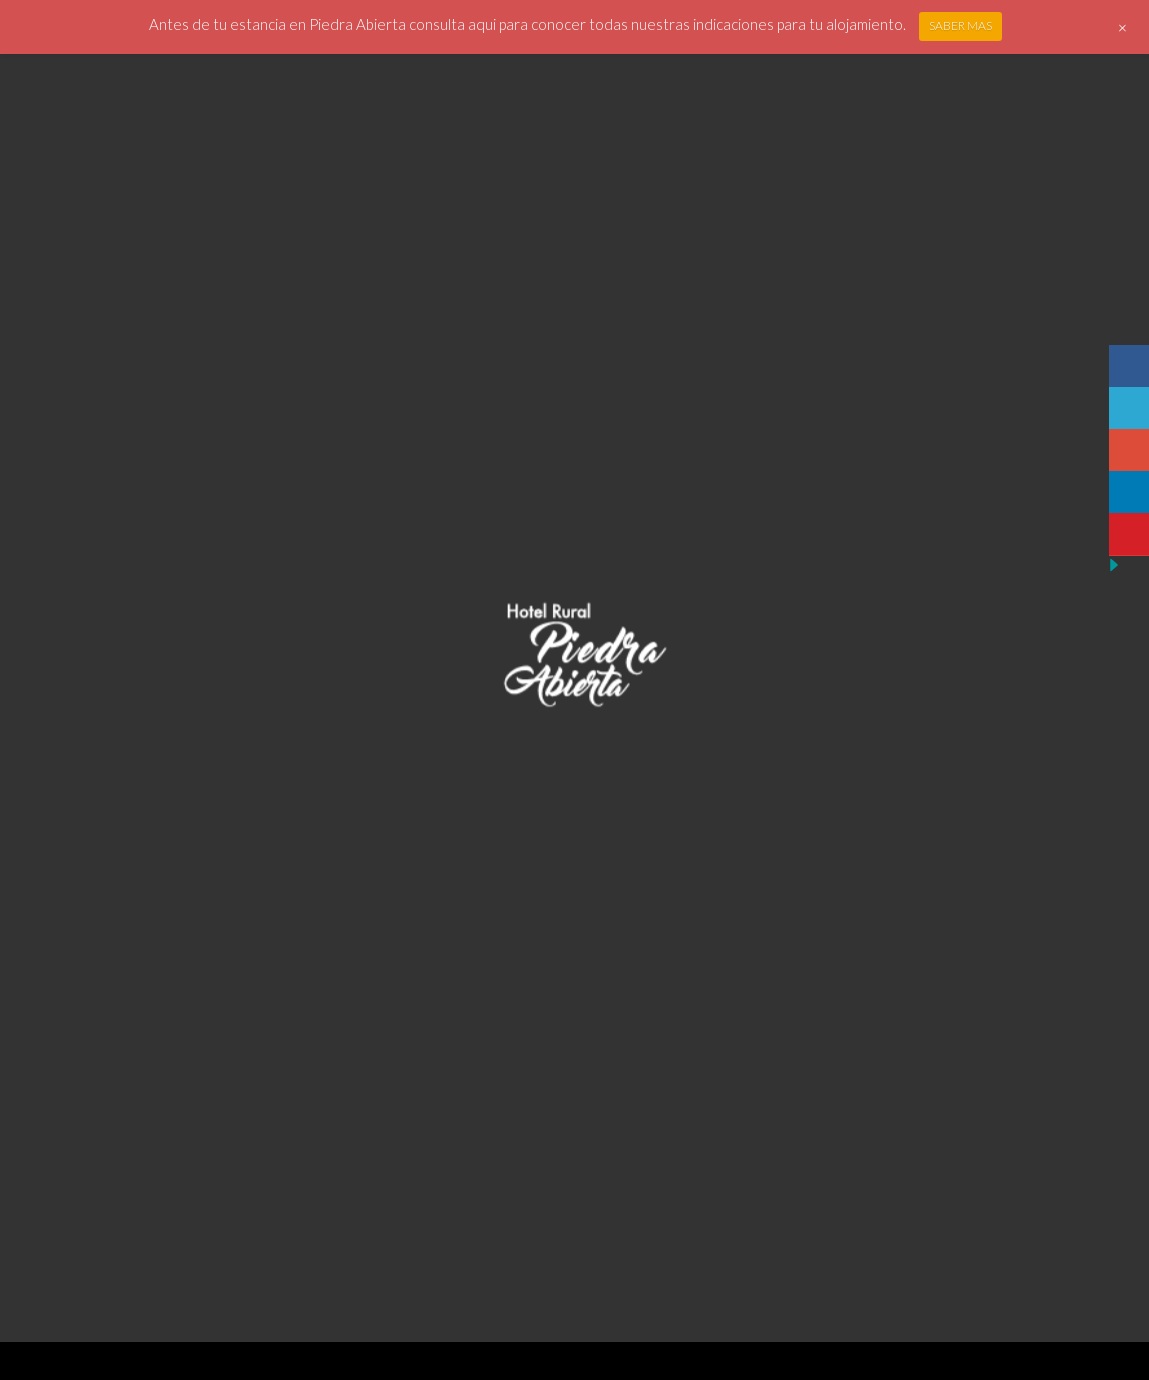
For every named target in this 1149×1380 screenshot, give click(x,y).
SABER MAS (960, 25)
